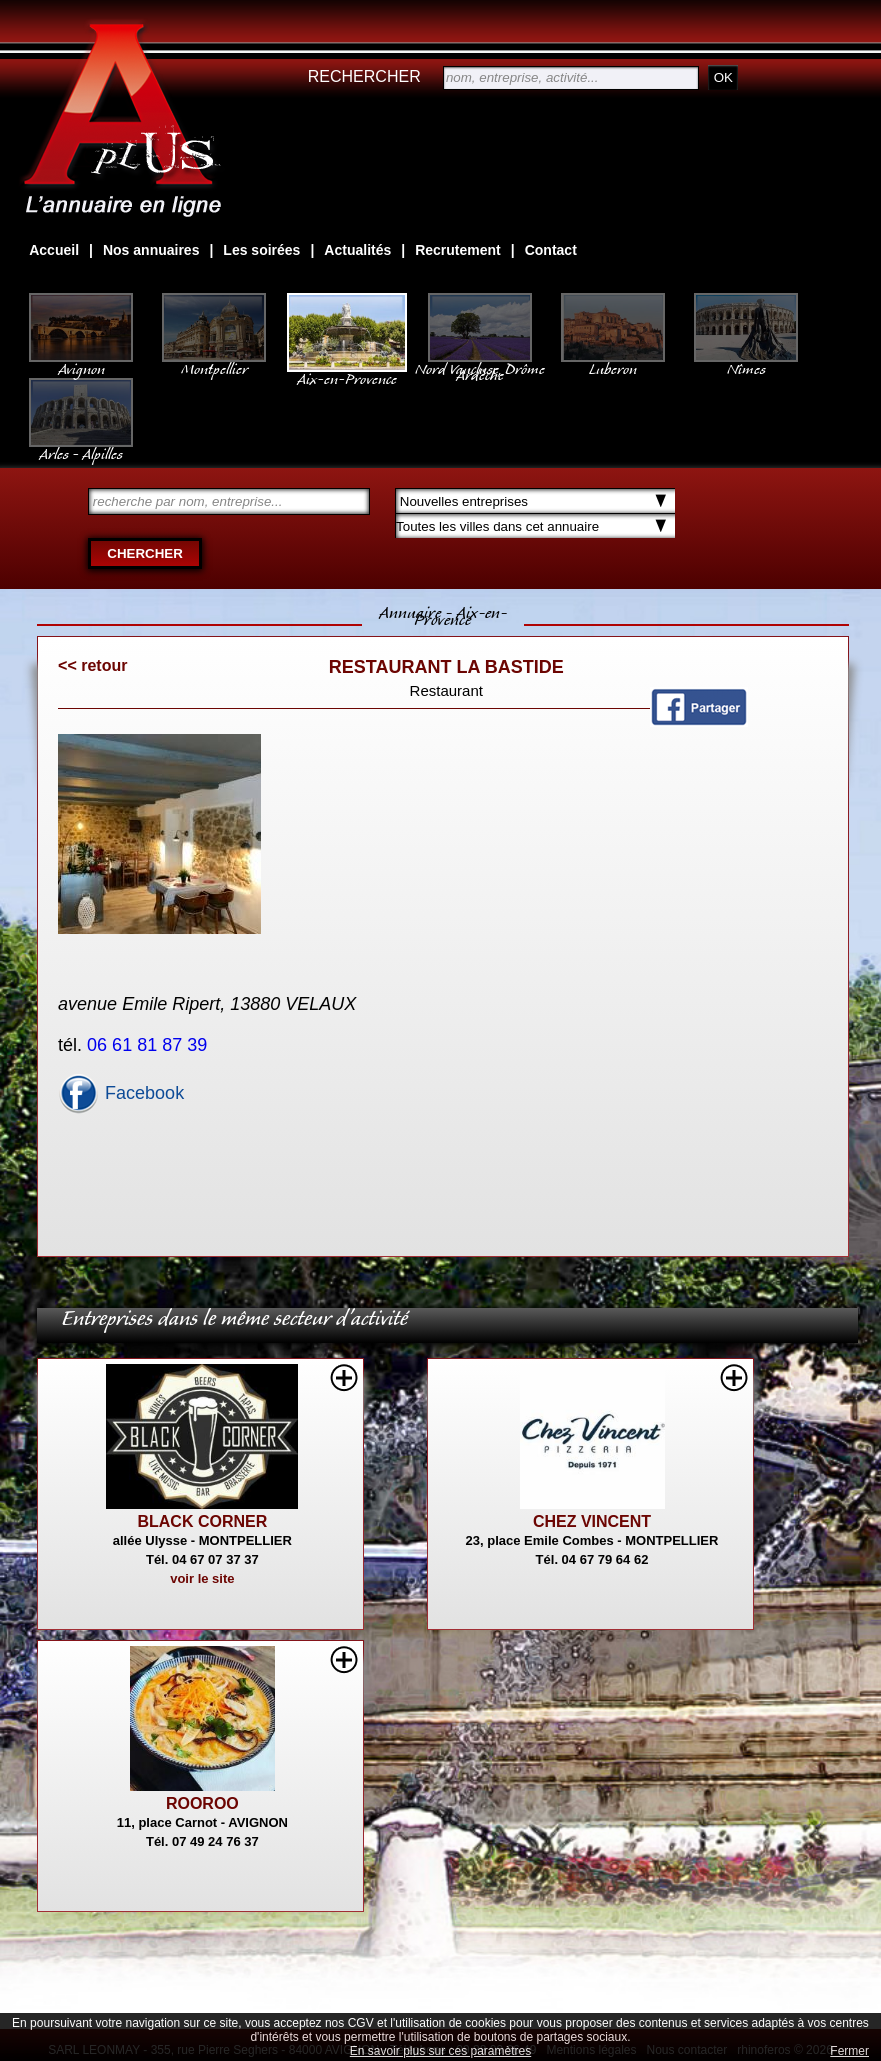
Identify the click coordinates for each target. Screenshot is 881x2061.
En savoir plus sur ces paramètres (440, 2051)
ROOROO (202, 1803)
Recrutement (458, 250)
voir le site (202, 1578)
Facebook (121, 1093)
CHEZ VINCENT (592, 1521)
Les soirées (261, 250)
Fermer (849, 2051)
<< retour (92, 665)
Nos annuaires (151, 250)
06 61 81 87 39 (149, 1045)
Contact (551, 250)
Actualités (357, 250)
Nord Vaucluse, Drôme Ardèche (480, 362)
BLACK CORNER (202, 1521)
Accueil (54, 250)
